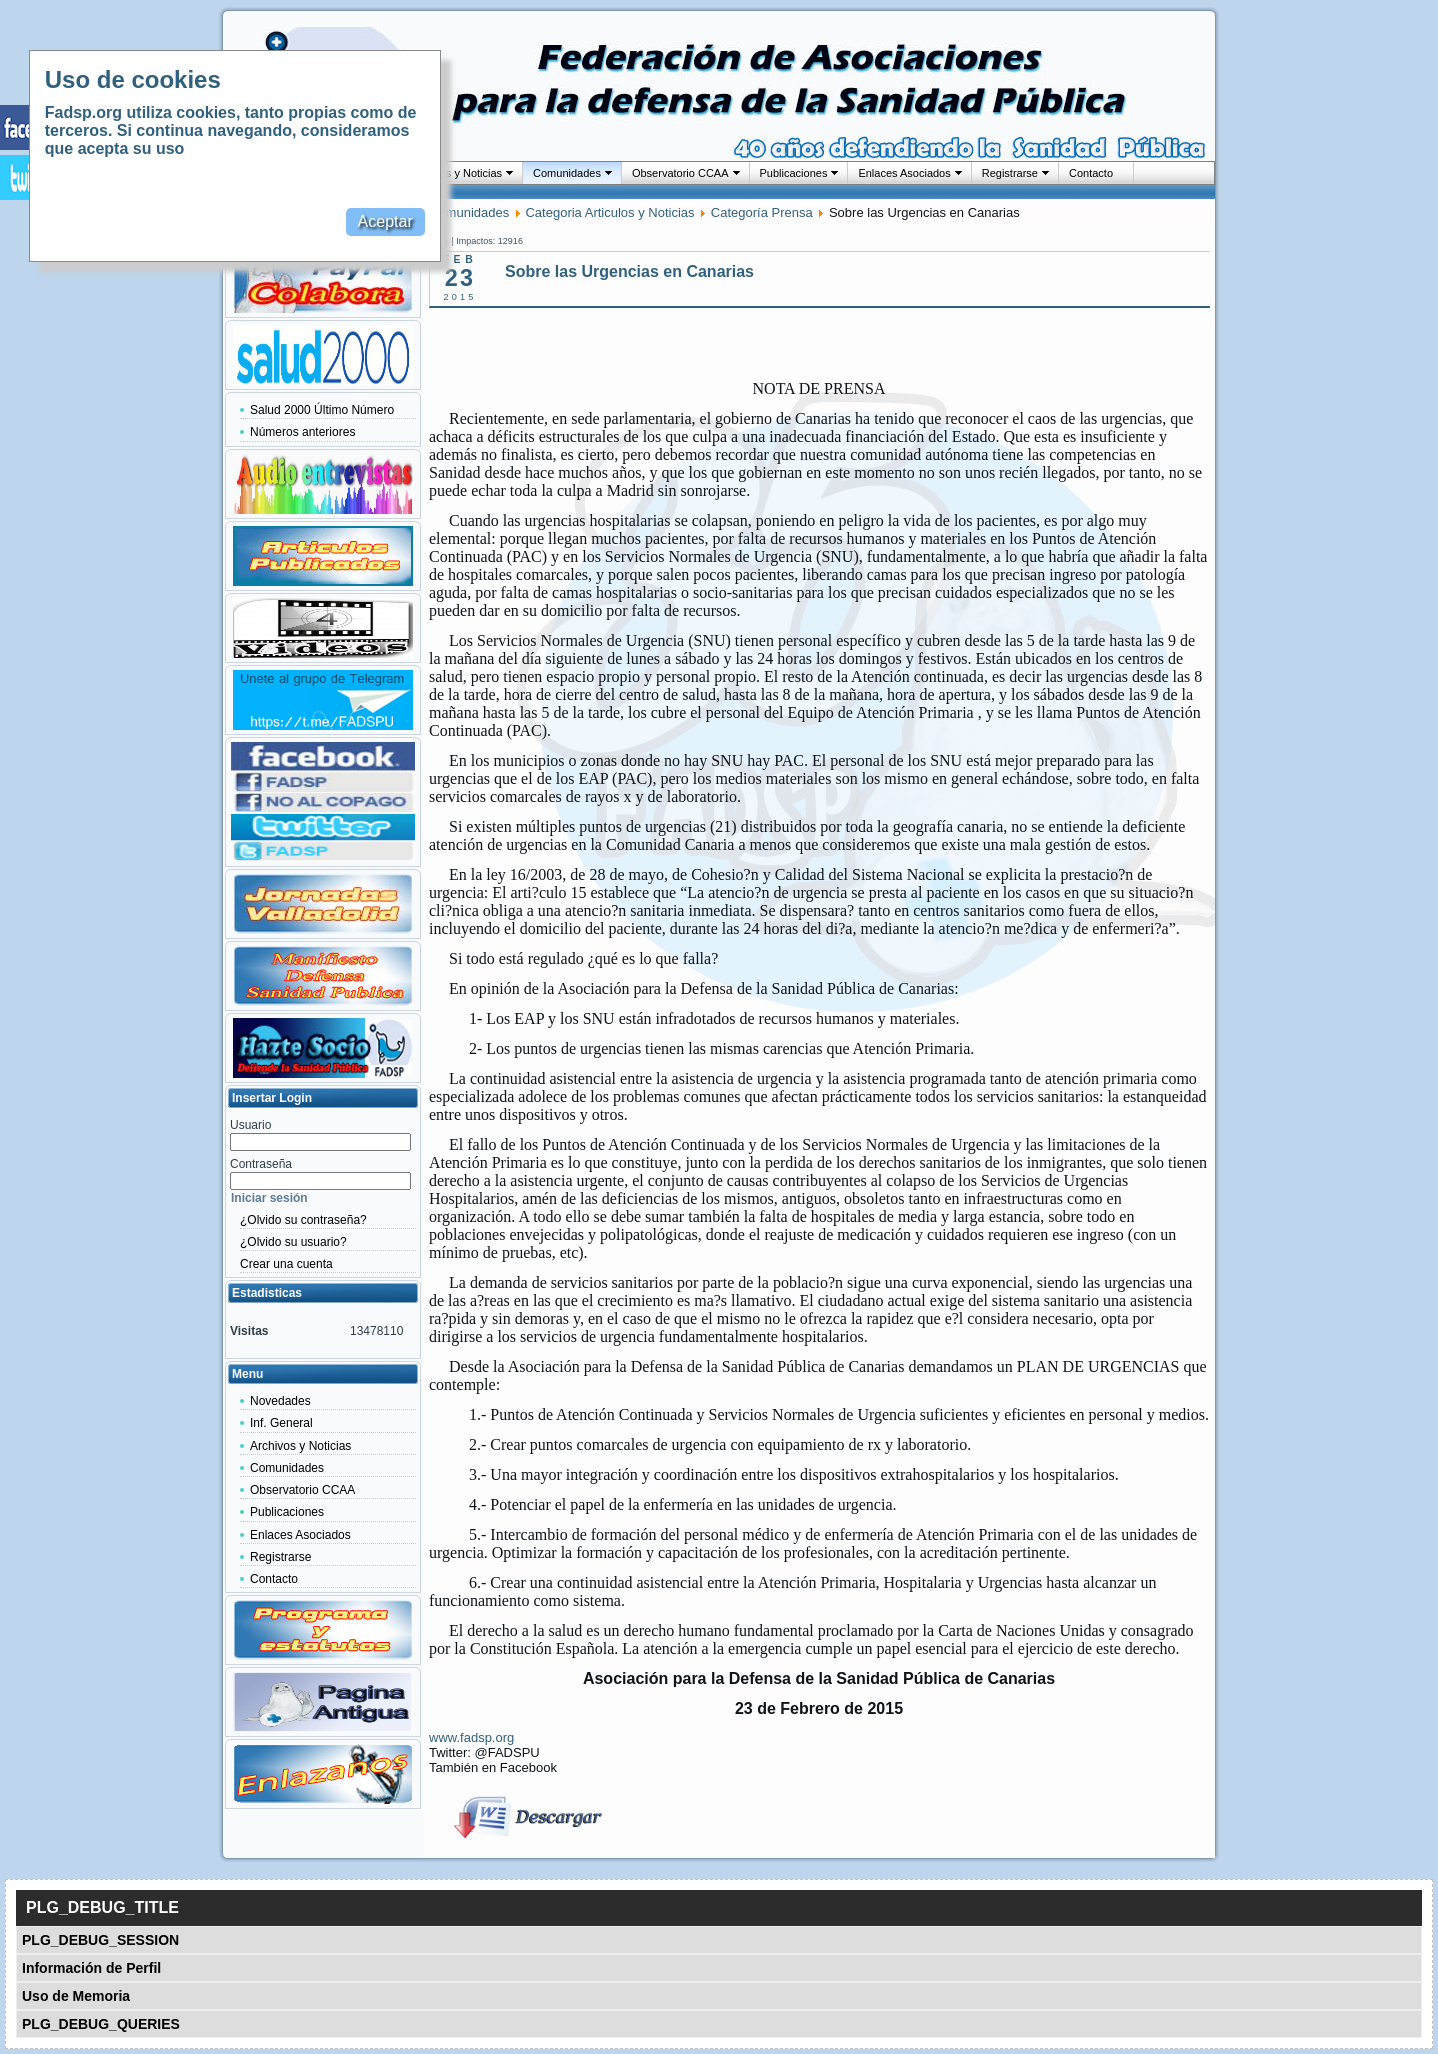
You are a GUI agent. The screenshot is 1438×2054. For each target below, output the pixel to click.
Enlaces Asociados (904, 173)
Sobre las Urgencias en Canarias (629, 271)
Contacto (1091, 173)
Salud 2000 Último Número (322, 410)
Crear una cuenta (286, 1264)
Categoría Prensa (762, 212)
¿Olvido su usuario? (293, 1242)
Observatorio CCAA (680, 173)
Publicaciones (794, 173)
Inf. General (281, 1423)
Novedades (280, 1401)
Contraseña (261, 1164)
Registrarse (1010, 173)
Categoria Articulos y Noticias (609, 212)
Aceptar (385, 221)
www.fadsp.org (471, 1737)
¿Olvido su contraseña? (303, 1220)
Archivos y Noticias (455, 173)
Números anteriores (302, 432)
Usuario (250, 1125)
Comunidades (567, 173)
